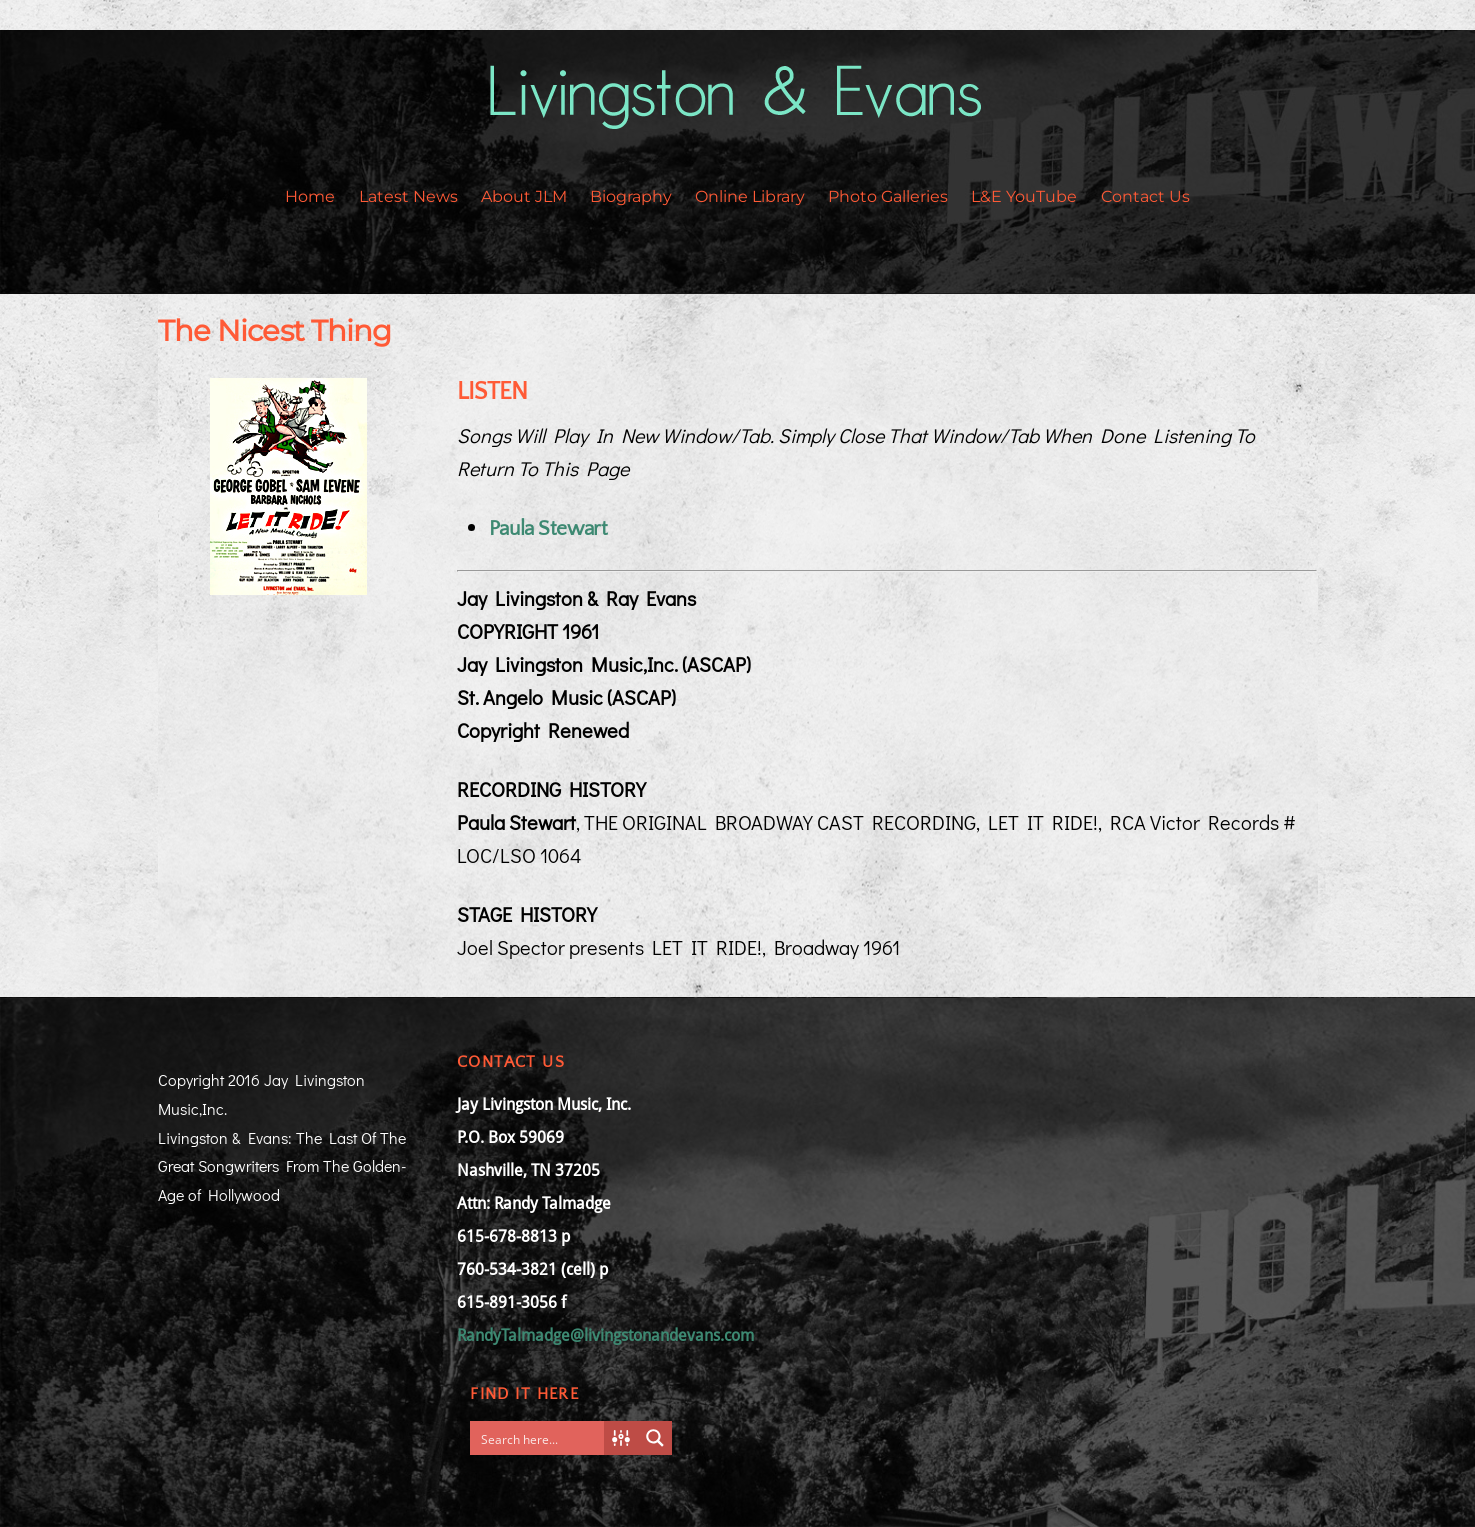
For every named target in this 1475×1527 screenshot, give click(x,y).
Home (310, 196)
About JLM (524, 196)
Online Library (750, 196)
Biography (631, 196)
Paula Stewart (548, 528)
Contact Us (1145, 196)
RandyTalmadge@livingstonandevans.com (605, 1335)
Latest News (408, 196)
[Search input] (541, 1438)
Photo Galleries (888, 196)
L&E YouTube (1024, 196)
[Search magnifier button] (655, 1438)
